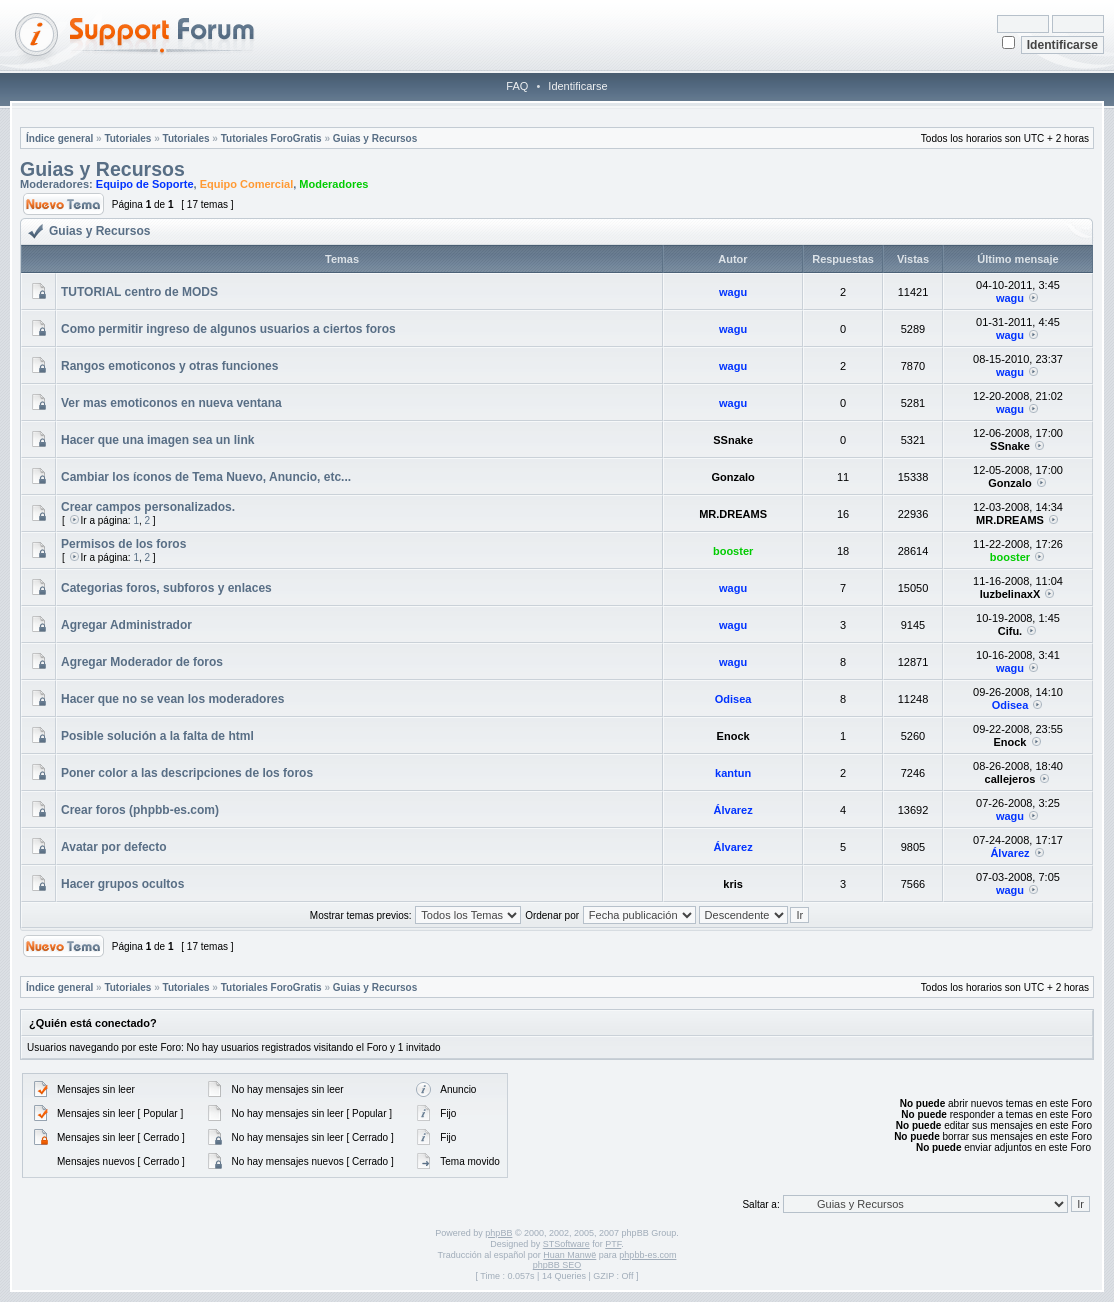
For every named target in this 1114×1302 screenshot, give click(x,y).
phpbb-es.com (647, 1255)
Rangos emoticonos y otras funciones (169, 366)
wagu (733, 292)
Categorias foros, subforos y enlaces (166, 588)
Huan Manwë (569, 1255)
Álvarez (733, 810)
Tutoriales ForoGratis (271, 138)
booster (733, 551)
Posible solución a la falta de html (157, 736)
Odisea (733, 699)
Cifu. (1010, 631)
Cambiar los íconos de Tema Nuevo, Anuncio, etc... (206, 477)
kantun (733, 773)
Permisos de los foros (123, 544)
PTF (613, 1244)
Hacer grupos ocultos (122, 884)
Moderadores (333, 184)
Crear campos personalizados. (148, 507)
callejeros (1010, 779)
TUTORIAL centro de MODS (139, 292)
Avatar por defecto (114, 847)
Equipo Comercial (247, 184)
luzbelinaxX (1010, 594)
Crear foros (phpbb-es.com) (140, 810)
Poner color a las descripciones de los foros (187, 773)
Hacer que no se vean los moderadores (172, 699)
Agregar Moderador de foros (142, 662)
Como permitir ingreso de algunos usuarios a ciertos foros (228, 329)
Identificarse (577, 86)
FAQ (517, 86)
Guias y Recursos (375, 138)
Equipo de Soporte (145, 184)
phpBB (498, 1233)
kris (733, 884)
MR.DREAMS (733, 514)
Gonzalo (732, 477)
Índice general (59, 138)
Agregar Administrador (126, 625)
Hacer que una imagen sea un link (157, 440)
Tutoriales (127, 138)
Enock (733, 736)
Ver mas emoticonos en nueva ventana (171, 403)
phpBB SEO (557, 1265)
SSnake (733, 440)
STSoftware (566, 1244)
